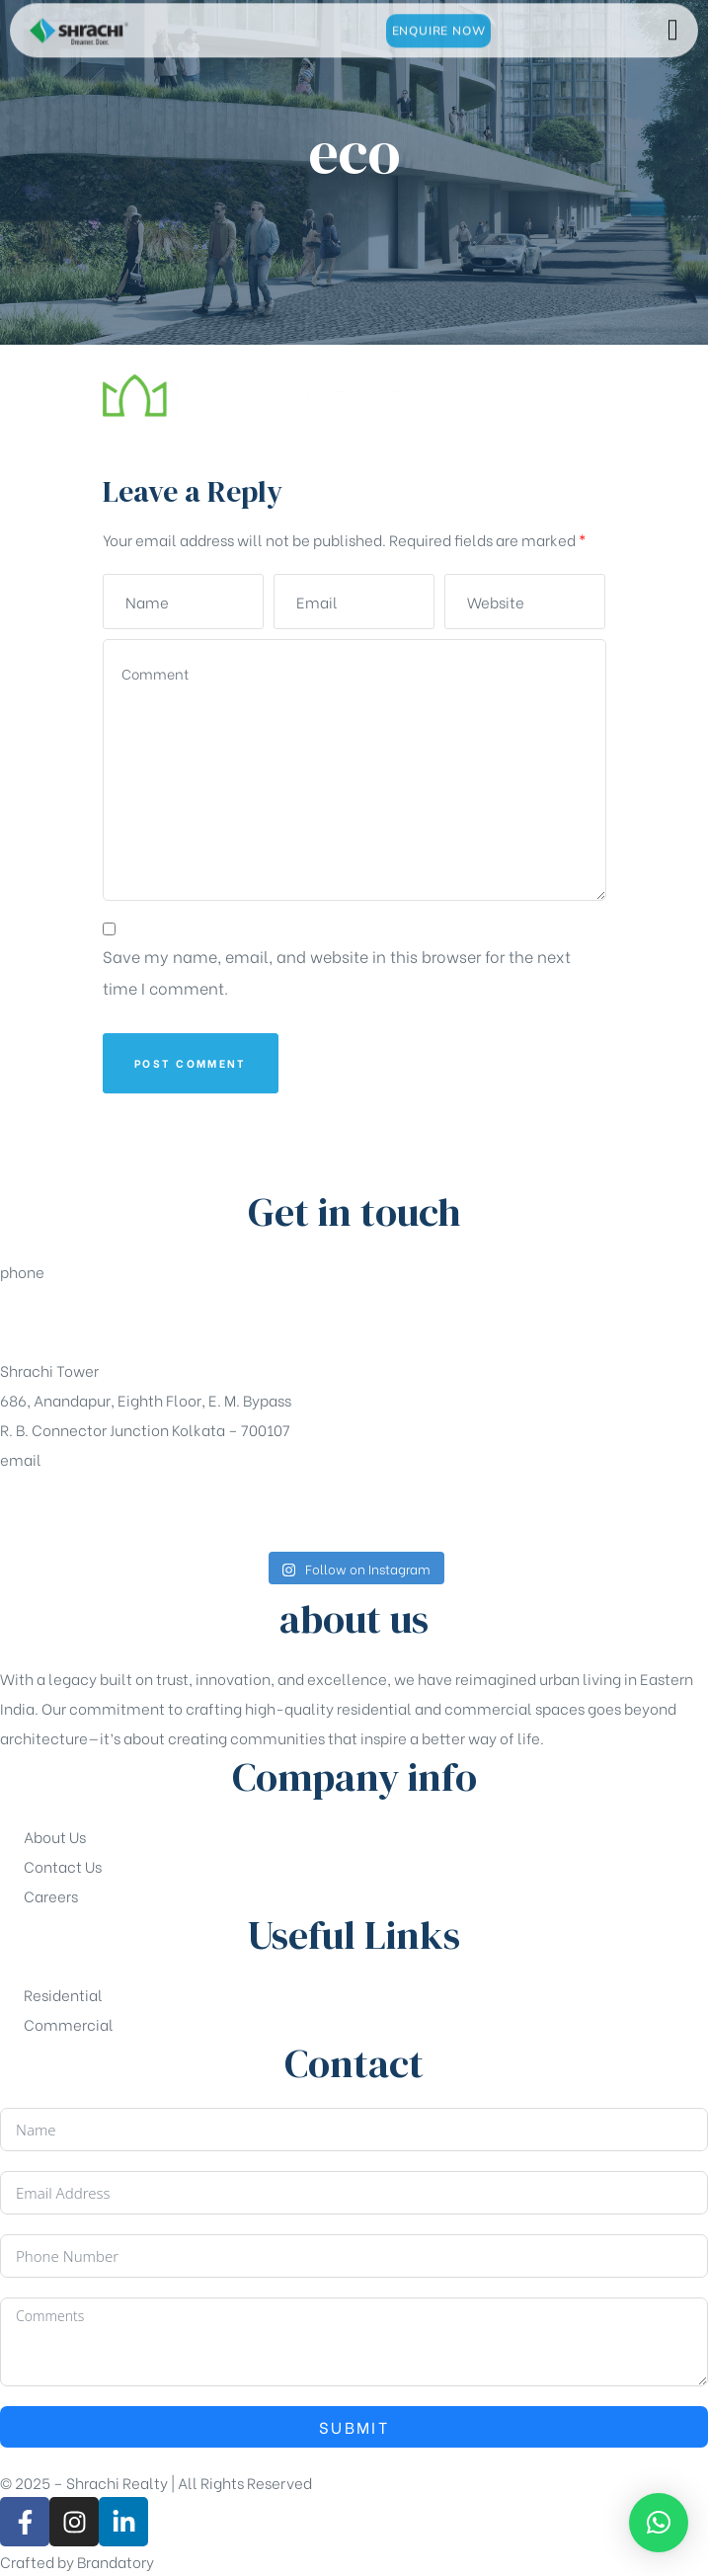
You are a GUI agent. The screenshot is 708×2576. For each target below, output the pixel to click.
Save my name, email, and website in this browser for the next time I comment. (337, 971)
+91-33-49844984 (65, 1320)
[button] (658, 2522)
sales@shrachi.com (69, 1508)
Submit (354, 2426)
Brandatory (115, 2561)
